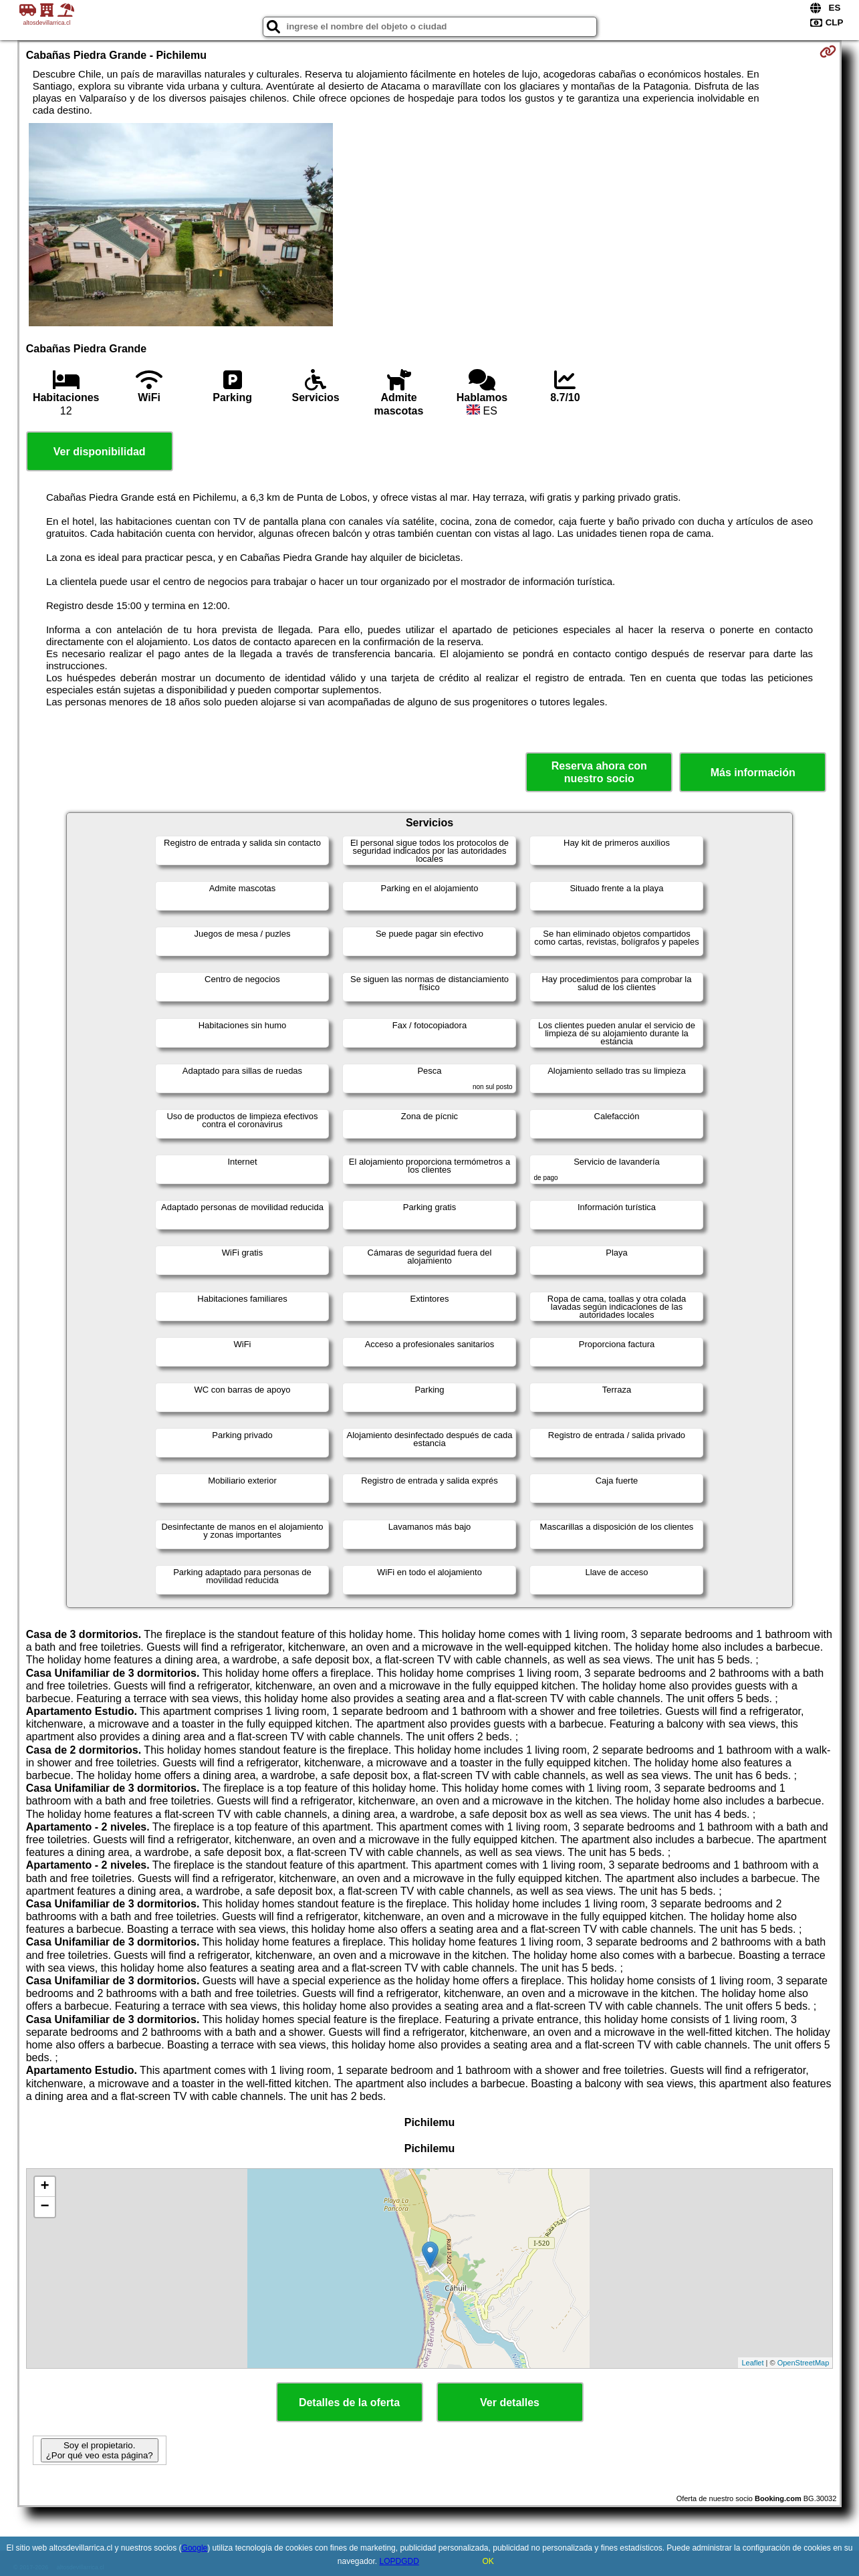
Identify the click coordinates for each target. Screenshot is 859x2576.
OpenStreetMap (803, 2363)
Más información (753, 772)
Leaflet (752, 2363)
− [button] (45, 2207)
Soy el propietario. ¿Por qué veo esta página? (99, 2450)
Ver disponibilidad (99, 451)
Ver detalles (509, 2402)
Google (195, 2548)
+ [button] (45, 2187)
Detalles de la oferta (349, 2402)
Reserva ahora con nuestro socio (599, 772)
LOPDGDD (399, 2561)
